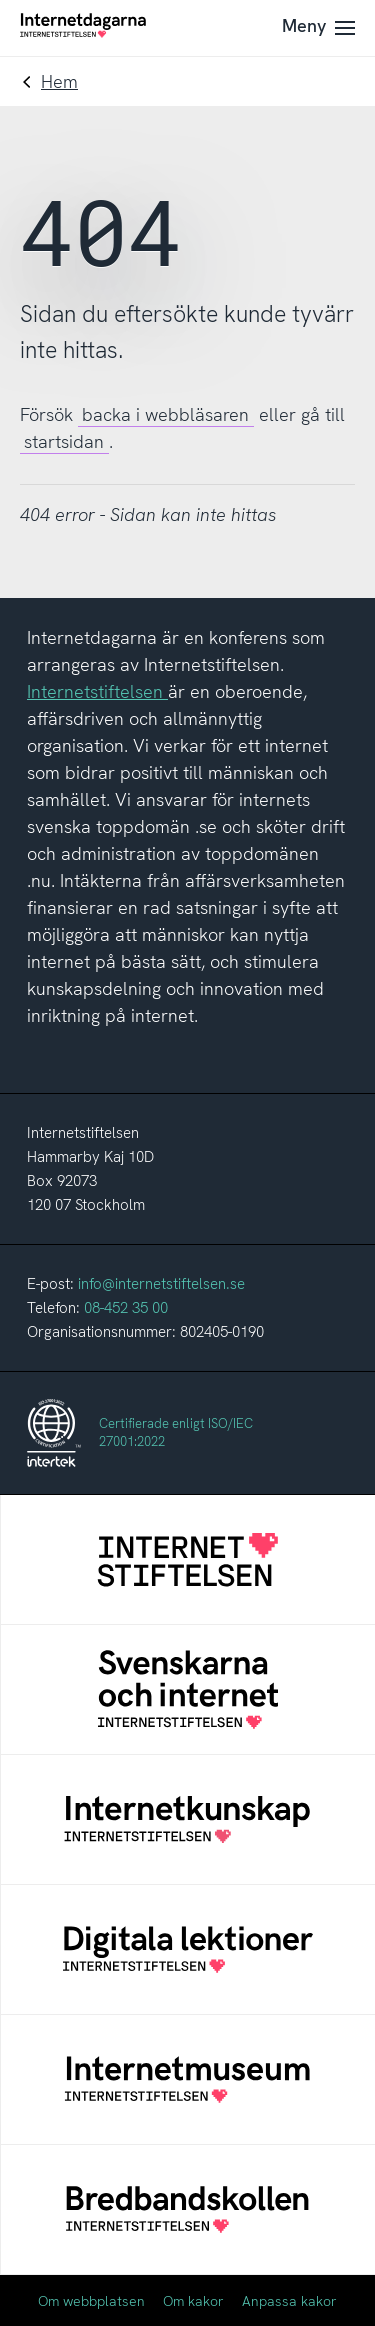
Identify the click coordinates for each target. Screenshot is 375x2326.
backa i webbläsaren (165, 414)
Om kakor (193, 2301)
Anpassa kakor (289, 2301)
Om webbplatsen (91, 2301)
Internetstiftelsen (97, 691)
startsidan (64, 441)
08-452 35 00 (126, 1308)
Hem (59, 81)
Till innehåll (0, 0)
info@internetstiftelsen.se (161, 1284)
